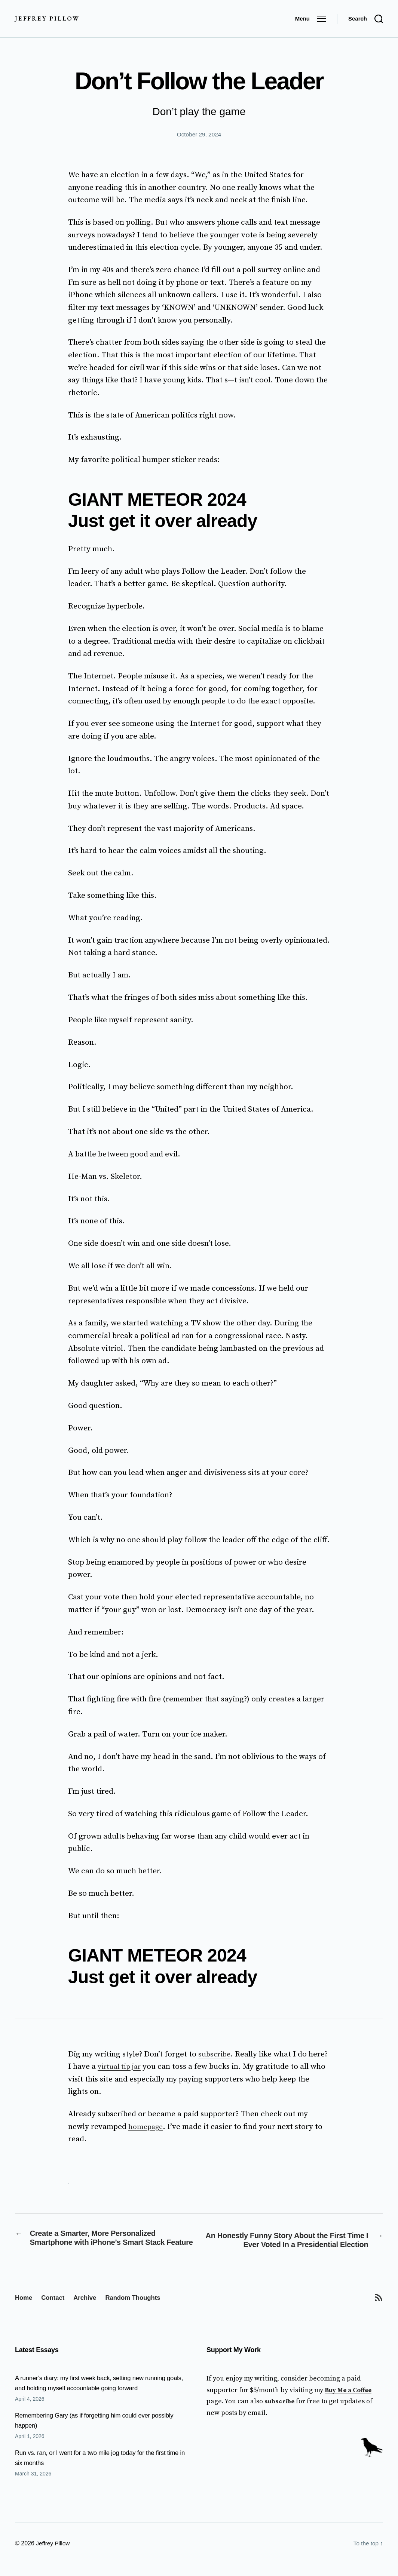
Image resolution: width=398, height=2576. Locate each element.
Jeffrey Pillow (48, 19)
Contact (55, 2309)
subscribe (215, 2054)
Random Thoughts (140, 2309)
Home (24, 2309)
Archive (89, 2309)
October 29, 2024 (199, 134)
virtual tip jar (121, 2066)
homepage (146, 2127)
